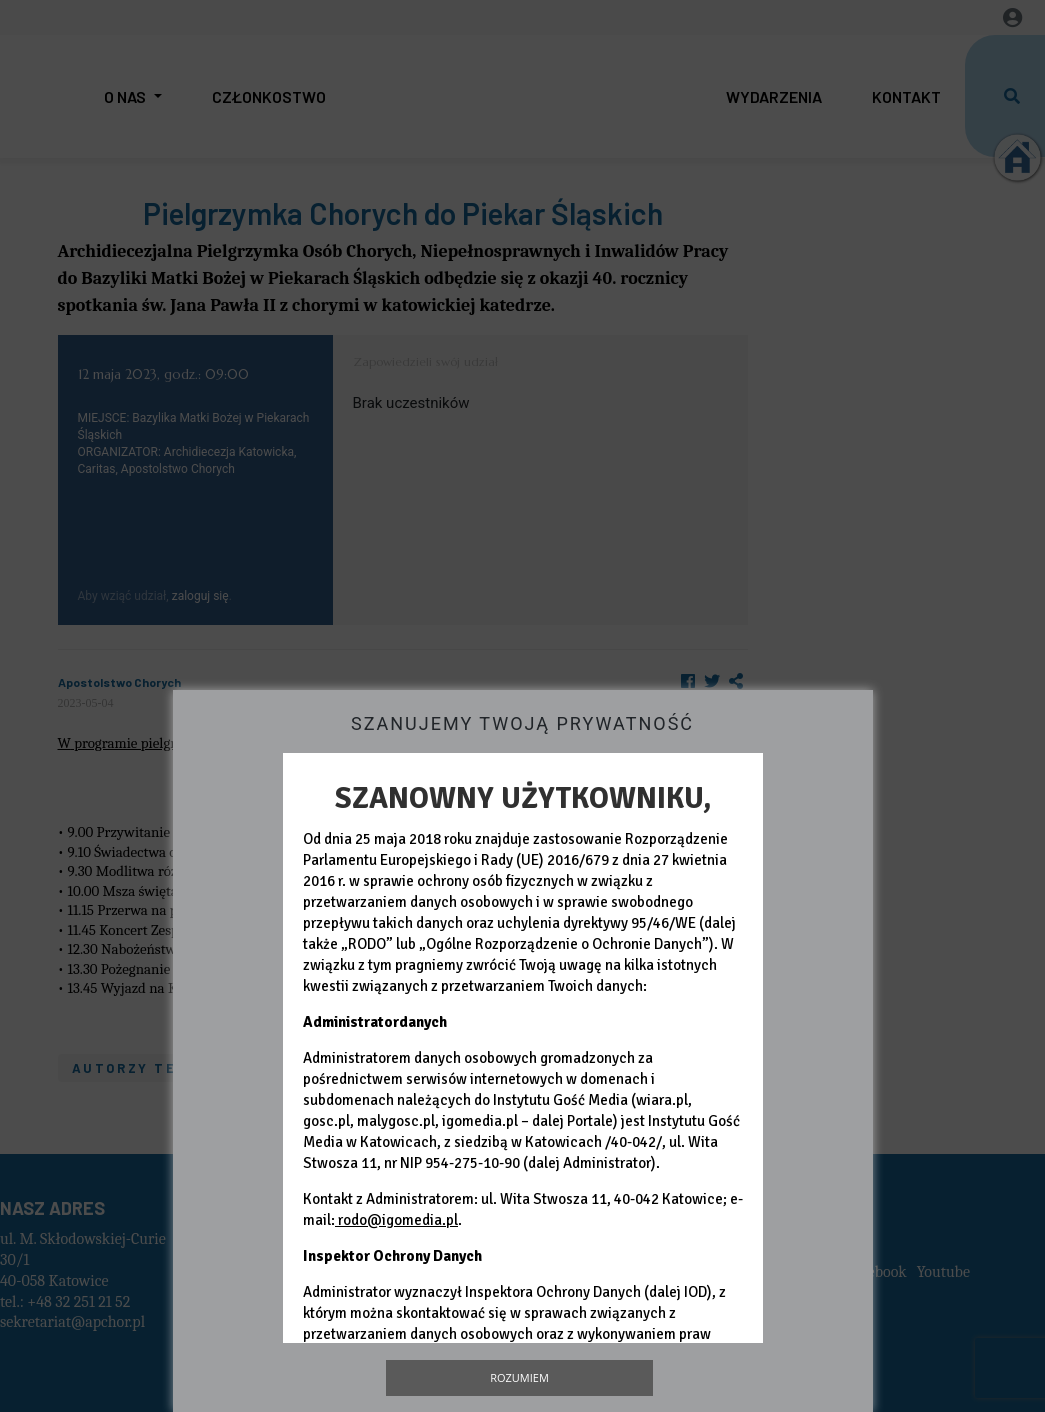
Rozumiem (519, 1377)
